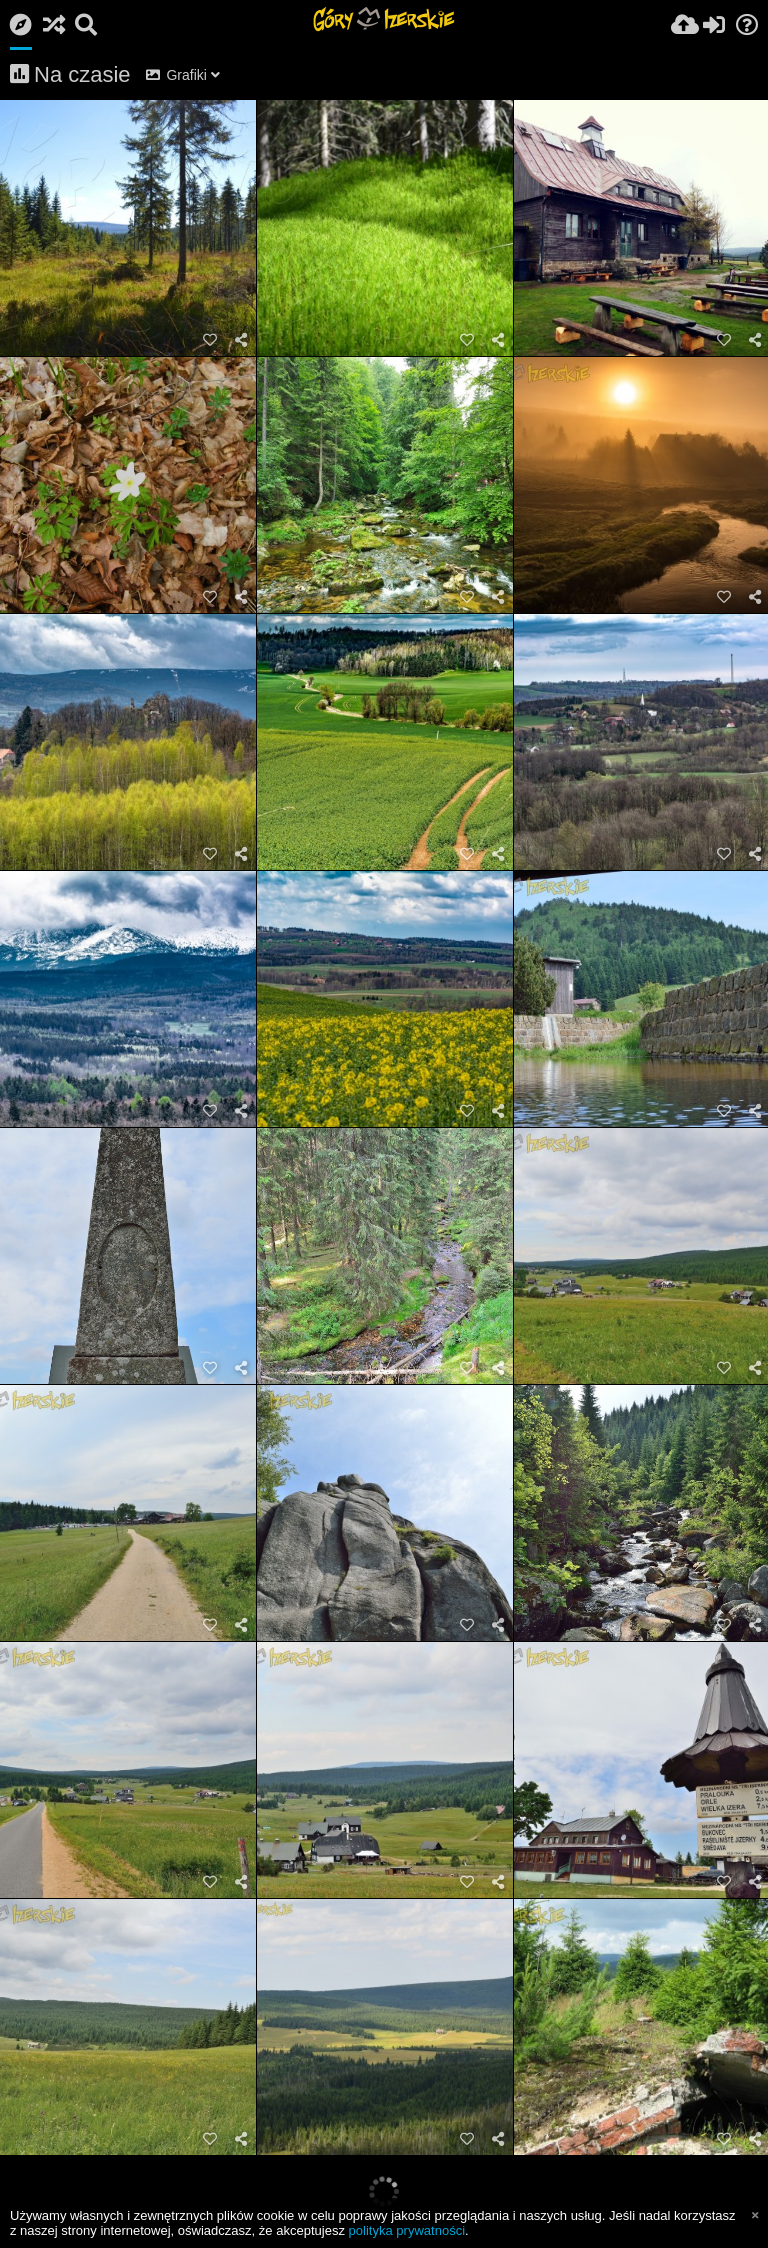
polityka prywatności (407, 2230)
